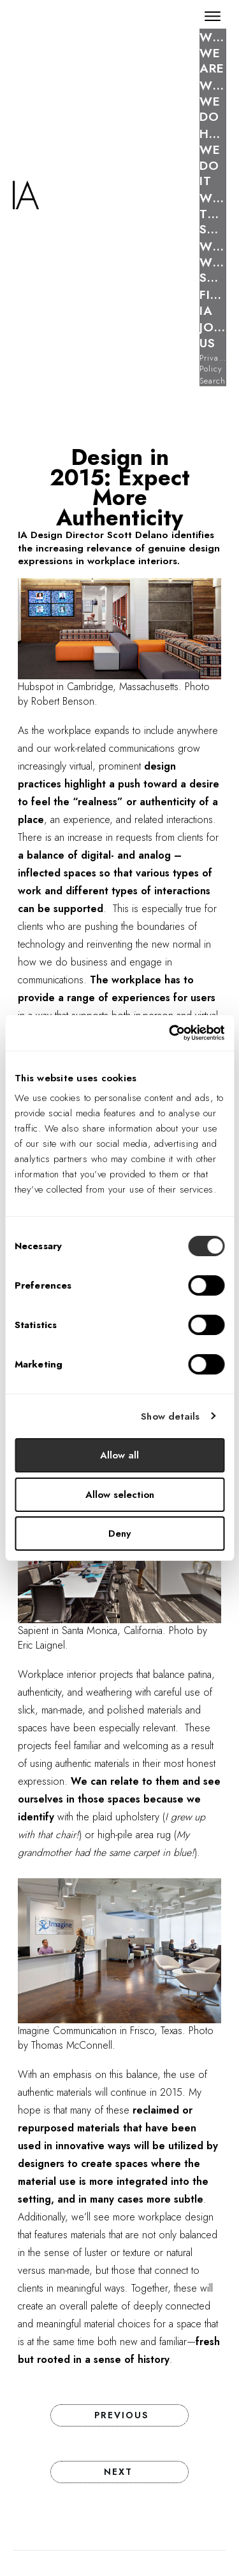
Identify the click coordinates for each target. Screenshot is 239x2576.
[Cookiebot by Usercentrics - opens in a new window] (170, 1033)
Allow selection (119, 1495)
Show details (170, 1416)
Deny (119, 1534)
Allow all (119, 1455)
